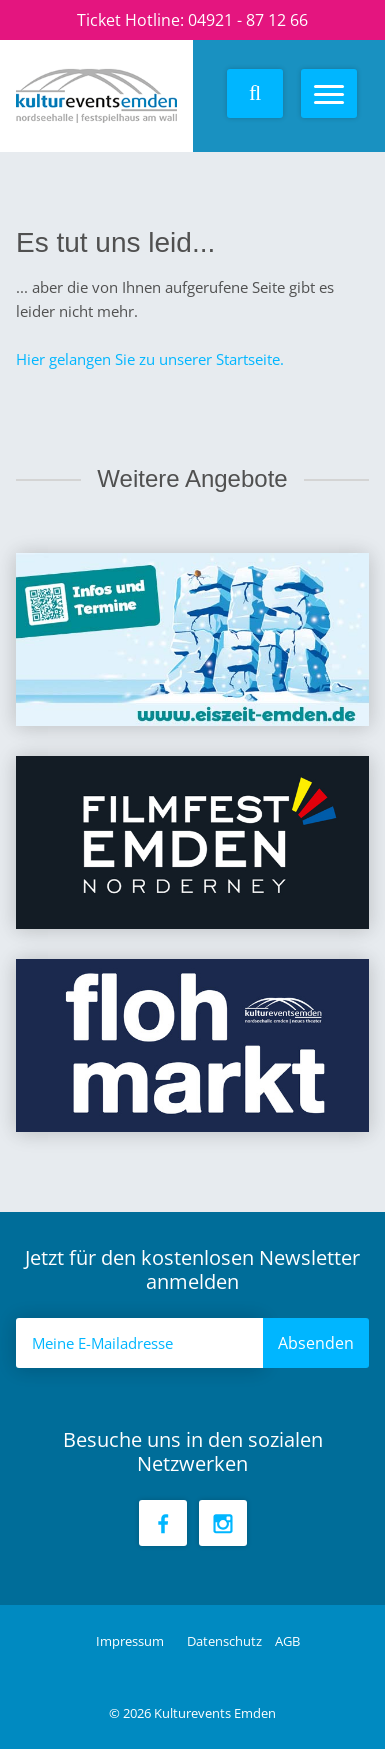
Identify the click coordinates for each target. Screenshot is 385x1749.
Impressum (131, 1641)
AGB (287, 1641)
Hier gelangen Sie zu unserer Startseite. (150, 359)
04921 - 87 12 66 (248, 20)
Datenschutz (226, 1641)
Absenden (316, 1343)
